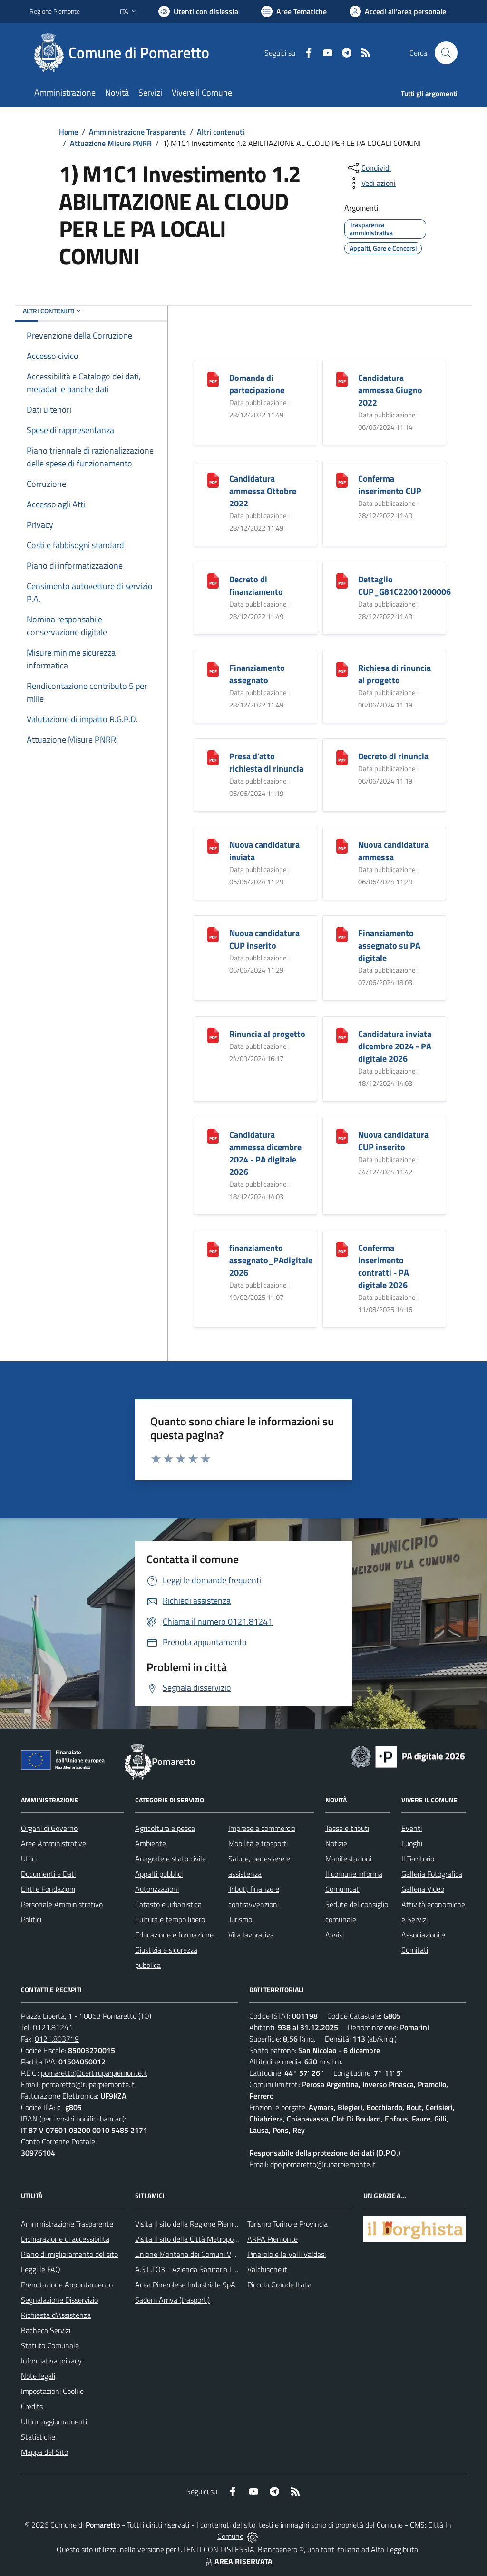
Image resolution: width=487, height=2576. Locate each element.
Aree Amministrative (53, 1843)
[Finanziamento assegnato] (213, 668)
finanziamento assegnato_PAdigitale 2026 (270, 1260)
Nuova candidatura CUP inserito (264, 939)
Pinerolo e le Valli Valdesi (286, 2254)
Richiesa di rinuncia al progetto (394, 674)
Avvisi (334, 1934)
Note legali (38, 2376)
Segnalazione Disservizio (59, 2299)
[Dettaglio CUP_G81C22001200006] (342, 580)
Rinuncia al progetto (267, 1033)
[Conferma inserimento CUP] (342, 479)
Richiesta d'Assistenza (56, 2315)
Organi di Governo (49, 1828)
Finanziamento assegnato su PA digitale (389, 945)
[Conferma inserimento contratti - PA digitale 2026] (342, 1248)
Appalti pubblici (159, 1873)
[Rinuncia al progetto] (213, 1034)
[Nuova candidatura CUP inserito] (213, 934)
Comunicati (342, 1889)
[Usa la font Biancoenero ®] (198, 11)
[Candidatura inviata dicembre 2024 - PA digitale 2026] (342, 1034)
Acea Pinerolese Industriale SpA (185, 2284)
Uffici (29, 1858)
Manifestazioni (348, 1858)
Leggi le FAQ (40, 2269)
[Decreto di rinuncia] (342, 757)
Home (68, 131)
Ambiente (150, 1843)
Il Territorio (417, 1858)
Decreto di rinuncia (393, 756)
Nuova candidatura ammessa (393, 850)
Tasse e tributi (347, 1828)
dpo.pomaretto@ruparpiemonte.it (323, 2164)
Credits (32, 2406)
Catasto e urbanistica (168, 1904)
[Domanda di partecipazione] (213, 378)
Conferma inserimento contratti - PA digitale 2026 (383, 1266)
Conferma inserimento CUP (389, 484)
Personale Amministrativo (62, 1904)
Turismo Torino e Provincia (287, 2223)
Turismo (240, 1919)
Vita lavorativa (251, 1934)
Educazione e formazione (174, 1934)
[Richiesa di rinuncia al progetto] (342, 668)
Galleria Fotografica (431, 1873)
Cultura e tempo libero (170, 1919)
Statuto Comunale (50, 2345)
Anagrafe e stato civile (170, 1858)
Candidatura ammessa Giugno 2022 (390, 390)
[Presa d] (213, 757)
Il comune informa (353, 1873)
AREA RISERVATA (238, 2561)
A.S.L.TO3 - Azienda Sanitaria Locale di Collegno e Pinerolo (227, 2269)
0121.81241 (53, 2027)
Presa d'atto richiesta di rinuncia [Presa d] (266, 762)
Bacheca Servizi (45, 2330)
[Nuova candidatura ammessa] (342, 845)
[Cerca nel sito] (446, 52)
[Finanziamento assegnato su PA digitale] (342, 934)
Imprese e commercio (261, 1828)
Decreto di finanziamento (256, 585)
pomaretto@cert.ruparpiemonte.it (94, 2073)
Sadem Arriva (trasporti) (172, 2299)
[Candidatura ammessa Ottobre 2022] (213, 479)
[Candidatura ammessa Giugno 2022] (342, 378)
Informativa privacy (51, 2360)
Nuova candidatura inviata (264, 850)
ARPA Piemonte (272, 2239)
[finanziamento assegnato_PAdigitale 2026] (213, 1248)
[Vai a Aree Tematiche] (294, 11)
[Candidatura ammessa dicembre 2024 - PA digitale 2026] (213, 1135)
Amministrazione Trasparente (137, 131)
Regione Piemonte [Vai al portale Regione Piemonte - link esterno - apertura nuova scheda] (54, 11)
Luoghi (411, 1843)
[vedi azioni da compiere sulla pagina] (371, 183)
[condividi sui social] (368, 167)
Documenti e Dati (48, 1873)
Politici (31, 1919)
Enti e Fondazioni (48, 1889)
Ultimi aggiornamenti (54, 2421)
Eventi (411, 1828)
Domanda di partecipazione (256, 384)
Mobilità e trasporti (258, 1843)
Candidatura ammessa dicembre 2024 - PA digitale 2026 (265, 1153)
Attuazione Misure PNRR (111, 143)
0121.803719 (57, 2038)
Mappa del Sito (44, 2452)
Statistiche (38, 2436)
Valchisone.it (267, 2269)
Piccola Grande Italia (279, 2284)
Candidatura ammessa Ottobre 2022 (262, 491)
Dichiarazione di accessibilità (65, 2239)
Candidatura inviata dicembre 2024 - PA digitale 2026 (394, 1046)
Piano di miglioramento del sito (69, 2254)
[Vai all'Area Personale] (398, 11)
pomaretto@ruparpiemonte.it (88, 2084)
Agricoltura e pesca (165, 1828)
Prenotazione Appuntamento (67, 2284)
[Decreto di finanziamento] (213, 580)
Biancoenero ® (281, 2549)
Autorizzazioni (157, 1889)
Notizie (336, 1843)
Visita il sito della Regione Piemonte (191, 2223)
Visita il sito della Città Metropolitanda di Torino (209, 2239)
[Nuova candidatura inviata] (213, 845)
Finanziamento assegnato (257, 674)
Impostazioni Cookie (52, 2391)
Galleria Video (422, 1889)
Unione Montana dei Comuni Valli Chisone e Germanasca (224, 2254)
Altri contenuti (220, 131)
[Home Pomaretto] (125, 52)
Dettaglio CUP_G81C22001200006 (404, 585)
